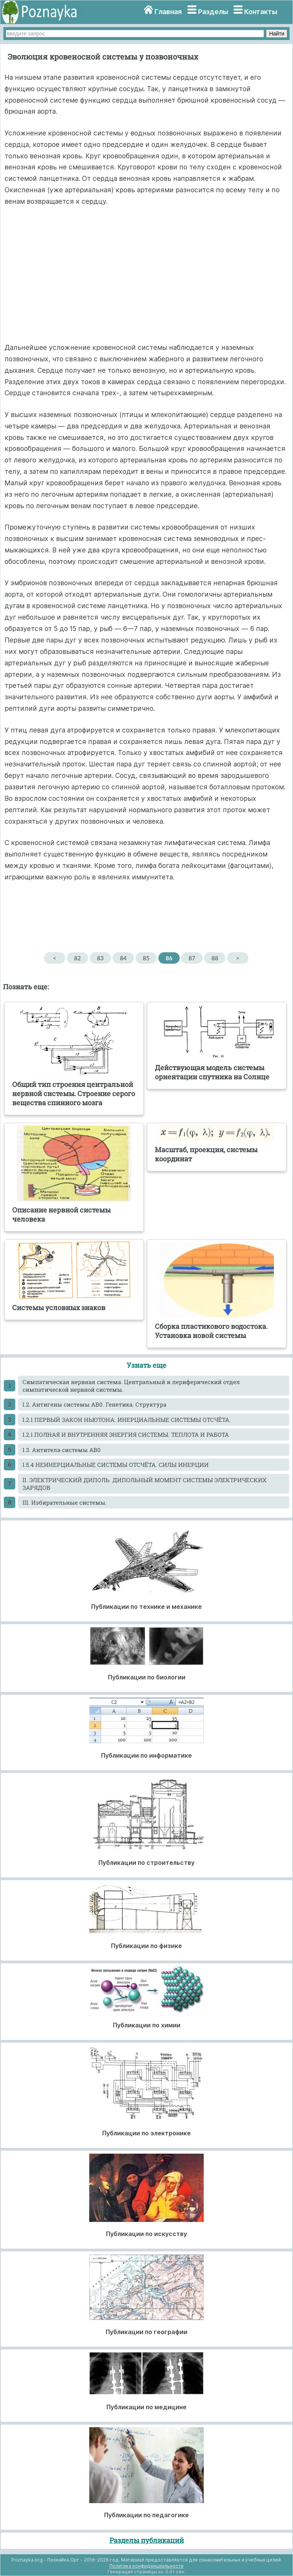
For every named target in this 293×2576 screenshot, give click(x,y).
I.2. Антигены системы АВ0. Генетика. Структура (94, 1404)
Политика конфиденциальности (146, 2566)
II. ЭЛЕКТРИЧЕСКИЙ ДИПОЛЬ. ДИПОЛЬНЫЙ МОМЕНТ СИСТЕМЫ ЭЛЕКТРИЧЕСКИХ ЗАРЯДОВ (144, 1483)
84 (123, 958)
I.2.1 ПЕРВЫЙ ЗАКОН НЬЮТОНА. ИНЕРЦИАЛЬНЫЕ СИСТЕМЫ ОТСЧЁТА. (127, 1419)
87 (191, 958)
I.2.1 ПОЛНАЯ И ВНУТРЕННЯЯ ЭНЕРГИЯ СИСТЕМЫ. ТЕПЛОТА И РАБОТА (126, 1434)
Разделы (213, 12)
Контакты (260, 12)
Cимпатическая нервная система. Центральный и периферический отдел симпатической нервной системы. (131, 1385)
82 (77, 958)
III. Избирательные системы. (65, 1502)
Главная (168, 12)
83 (100, 958)
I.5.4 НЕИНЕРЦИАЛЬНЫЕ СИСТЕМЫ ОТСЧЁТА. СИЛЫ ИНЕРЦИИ (116, 1464)
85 (146, 958)
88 (214, 958)
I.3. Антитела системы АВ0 (62, 1450)
